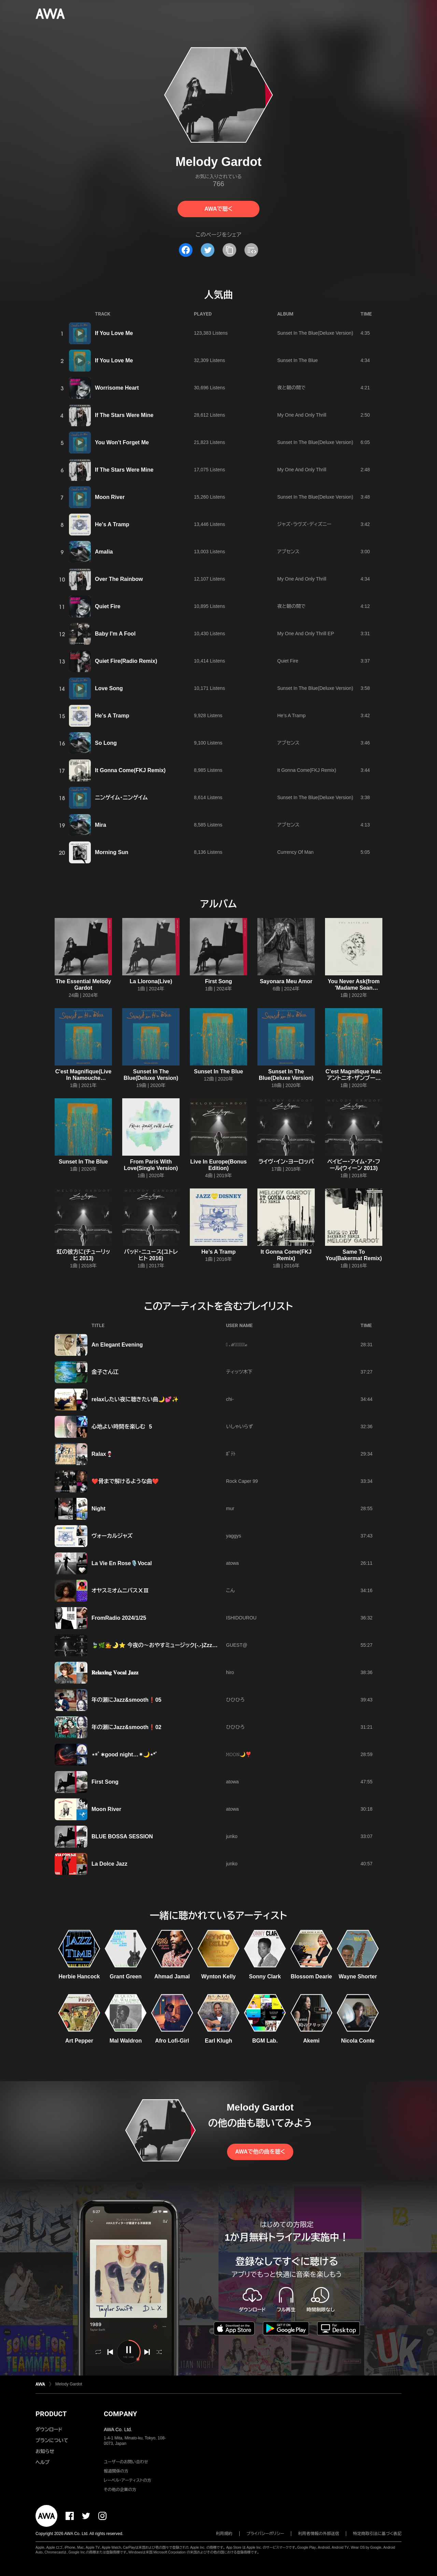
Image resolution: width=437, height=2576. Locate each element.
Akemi (311, 2041)
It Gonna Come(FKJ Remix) (130, 770)
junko (231, 1836)
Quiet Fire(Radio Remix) (126, 661)
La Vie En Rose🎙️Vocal (121, 1563)
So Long (106, 743)
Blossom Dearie (311, 1976)
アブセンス (288, 551)
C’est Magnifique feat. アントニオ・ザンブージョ (353, 1078)
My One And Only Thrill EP (305, 633)
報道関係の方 (116, 2471)
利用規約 (224, 2533)
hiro (230, 1672)
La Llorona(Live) (151, 981)
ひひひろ (235, 1699)
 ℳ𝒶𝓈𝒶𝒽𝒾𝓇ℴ (237, 1344)
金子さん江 (104, 1372)
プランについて (52, 2440)
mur (230, 1508)
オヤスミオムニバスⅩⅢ (120, 1590)
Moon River (110, 497)
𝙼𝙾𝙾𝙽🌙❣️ (238, 1754)
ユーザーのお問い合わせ (126, 2462)
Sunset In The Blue (297, 360)
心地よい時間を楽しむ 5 (121, 1427)
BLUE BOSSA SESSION (122, 1836)
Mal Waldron (126, 2041)
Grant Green (125, 1976)
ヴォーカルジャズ (111, 1536)
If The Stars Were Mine (124, 415)
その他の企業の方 (120, 2489)
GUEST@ (236, 1645)
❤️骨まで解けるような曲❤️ (125, 1481)
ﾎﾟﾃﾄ (231, 1454)
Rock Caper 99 (242, 1481)
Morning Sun (111, 852)
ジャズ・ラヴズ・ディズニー (304, 524)
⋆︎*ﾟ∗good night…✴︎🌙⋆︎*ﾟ (124, 1754)
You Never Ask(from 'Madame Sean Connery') (354, 987)
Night (98, 1509)
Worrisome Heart (117, 388)
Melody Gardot (68, 2384)
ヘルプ (43, 2462)
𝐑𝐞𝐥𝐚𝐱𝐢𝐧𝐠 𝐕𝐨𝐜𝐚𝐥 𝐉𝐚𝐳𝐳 (114, 1672)
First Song (218, 981)
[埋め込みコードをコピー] (251, 250)
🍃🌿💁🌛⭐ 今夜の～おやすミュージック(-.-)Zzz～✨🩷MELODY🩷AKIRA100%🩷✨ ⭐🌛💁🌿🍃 (216, 1645)
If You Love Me (114, 333)
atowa (232, 1563)
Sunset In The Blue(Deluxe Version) (315, 333)
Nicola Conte (358, 2041)
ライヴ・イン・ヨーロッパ (286, 1162)
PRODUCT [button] (51, 2414)
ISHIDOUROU (241, 1617)
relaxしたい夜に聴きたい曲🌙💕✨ (135, 1399)
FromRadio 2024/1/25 (118, 1618)
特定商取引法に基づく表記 (377, 2533)
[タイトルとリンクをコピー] (229, 250)
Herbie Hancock (79, 1976)
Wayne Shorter (358, 1976)
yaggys (233, 1535)
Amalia (104, 552)
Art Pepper (79, 2041)
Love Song (109, 688)
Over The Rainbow (119, 579)
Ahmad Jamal (172, 1976)
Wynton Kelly (218, 1976)
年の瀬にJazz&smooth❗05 (126, 1700)
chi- (230, 1399)
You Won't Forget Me (122, 442)
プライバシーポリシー (265, 2533)
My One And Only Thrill (301, 415)
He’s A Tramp (291, 715)
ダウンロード (49, 2429)
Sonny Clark (265, 1976)
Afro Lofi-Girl (172, 2041)
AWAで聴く (218, 209)
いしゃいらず (239, 1426)
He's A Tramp (112, 524)
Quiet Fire (108, 606)
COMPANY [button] (120, 2414)
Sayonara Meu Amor (286, 981)
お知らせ (45, 2451)
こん (230, 1590)
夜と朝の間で (291, 387)
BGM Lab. (265, 2041)
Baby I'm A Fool (115, 634)
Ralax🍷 (102, 1454)
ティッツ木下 (239, 1372)
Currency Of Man (295, 852)
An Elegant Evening (117, 1345)
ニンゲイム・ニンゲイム (121, 797)
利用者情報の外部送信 (318, 2533)
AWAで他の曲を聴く (260, 2152)
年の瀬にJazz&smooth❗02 (126, 1727)
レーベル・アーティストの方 (127, 2480)
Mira (100, 825)
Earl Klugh (218, 2041)
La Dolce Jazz (109, 1864)
